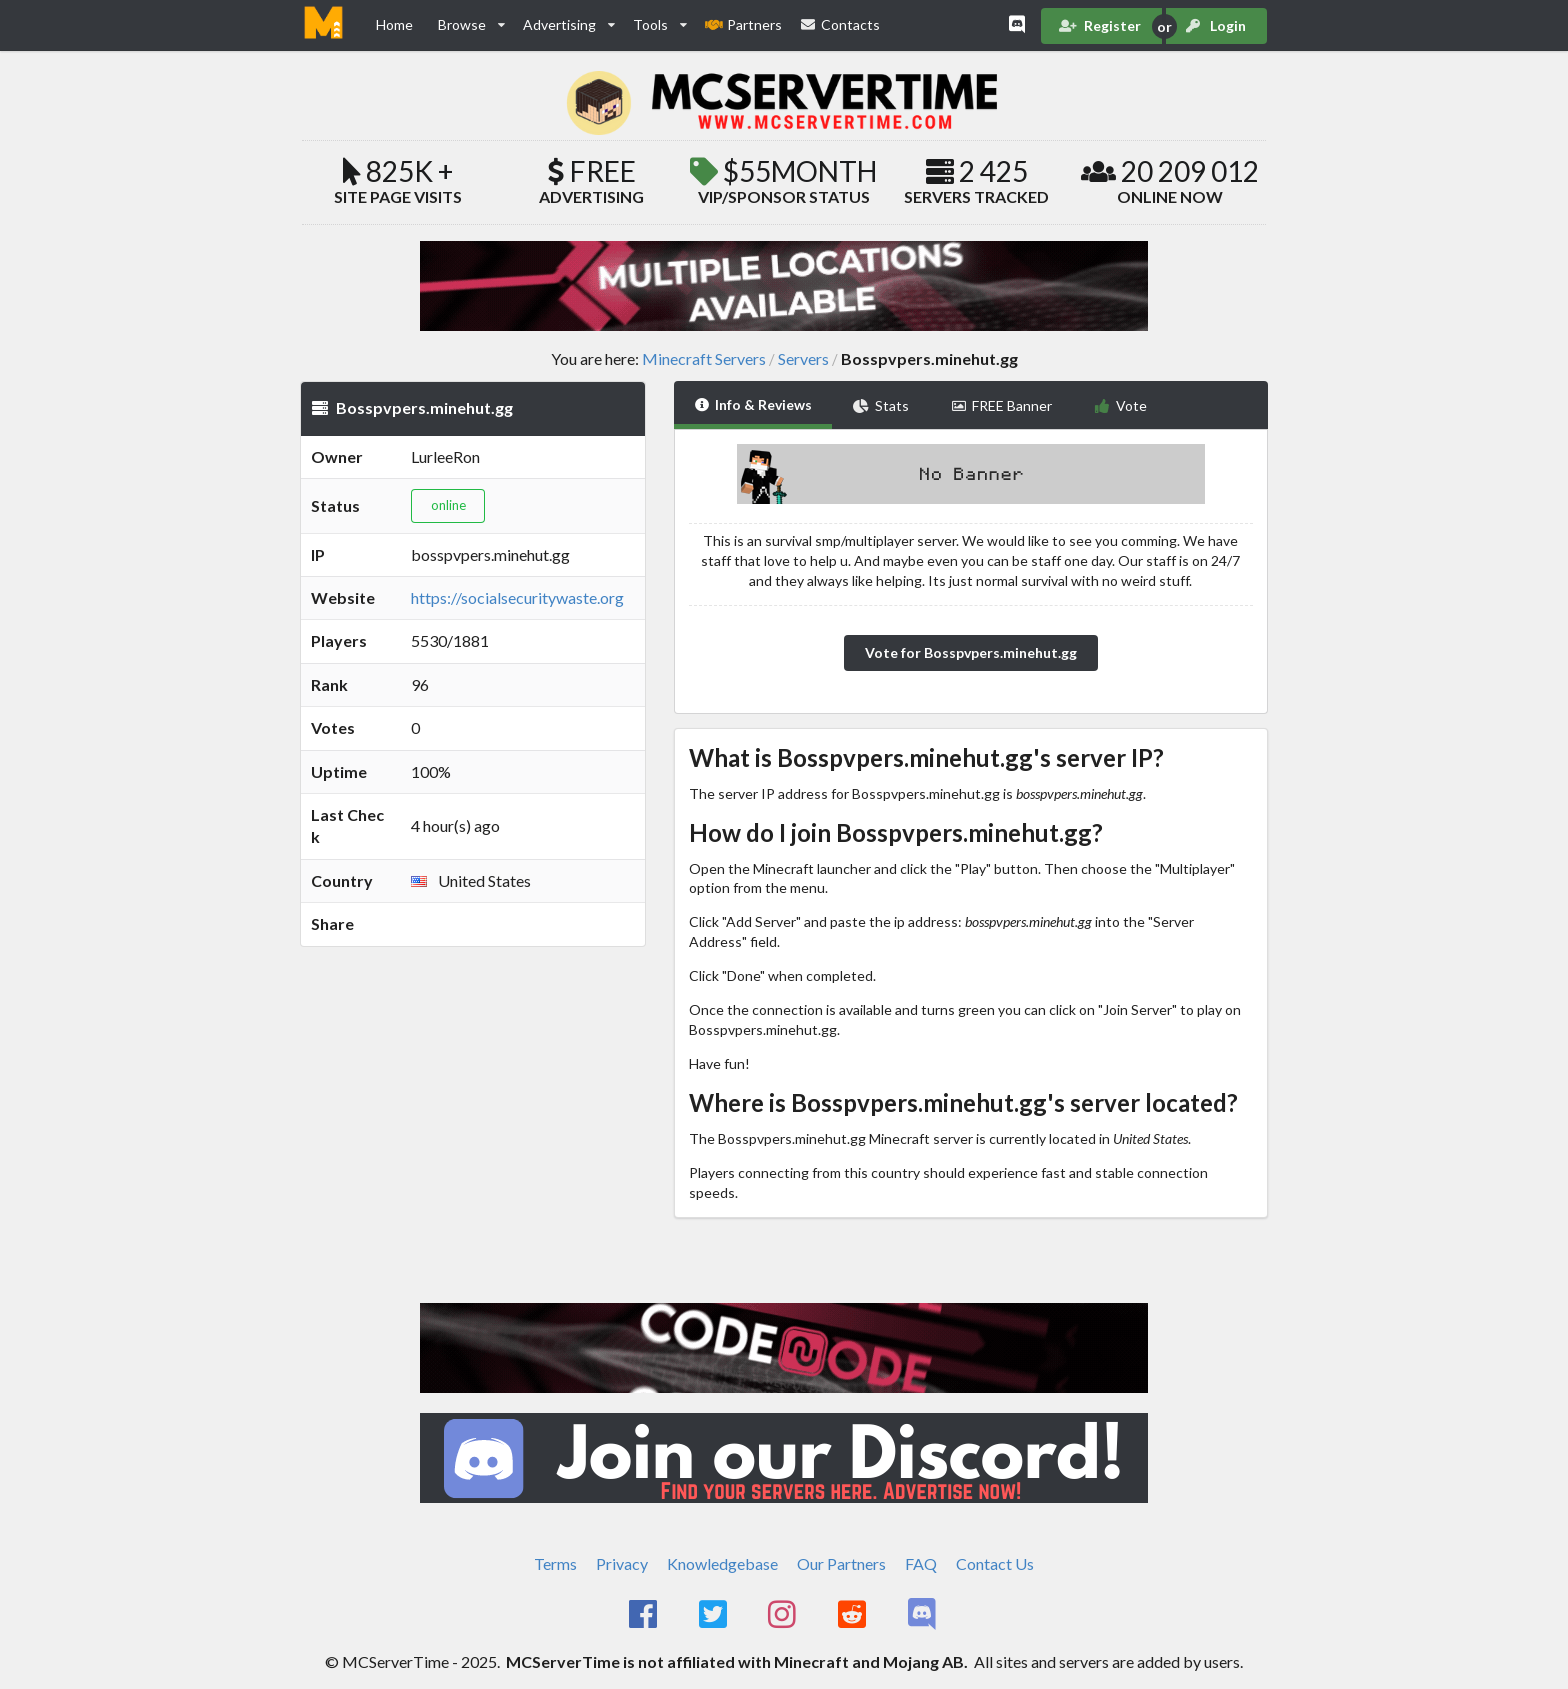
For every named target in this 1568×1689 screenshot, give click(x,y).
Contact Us (995, 1563)
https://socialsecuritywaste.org (517, 597)
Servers (803, 359)
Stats (881, 405)
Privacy (622, 1563)
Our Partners (841, 1563)
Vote (1120, 405)
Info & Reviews (753, 404)
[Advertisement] (473, 1063)
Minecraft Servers (704, 359)
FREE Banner (1002, 405)
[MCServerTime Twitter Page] (714, 1615)
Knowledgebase (722, 1563)
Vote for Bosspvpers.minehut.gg (971, 652)
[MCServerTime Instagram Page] (784, 1615)
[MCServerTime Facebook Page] (644, 1615)
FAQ (921, 1563)
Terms (555, 1563)
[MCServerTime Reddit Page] (853, 1615)
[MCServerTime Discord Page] (923, 1615)
